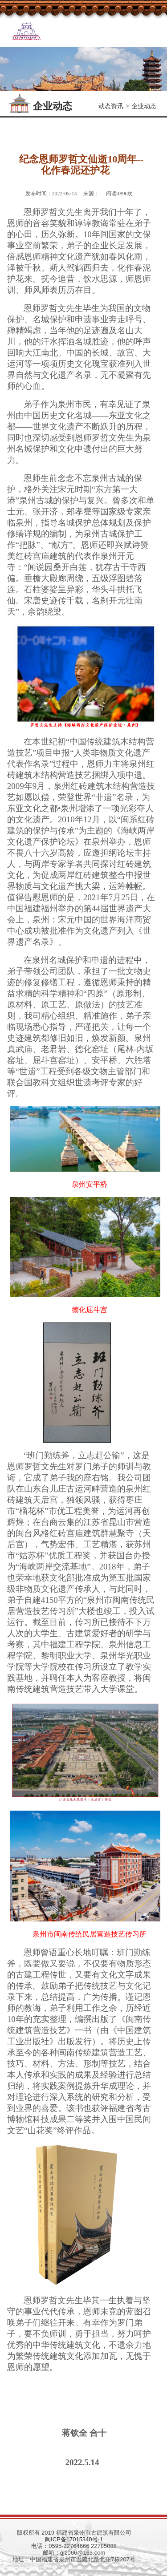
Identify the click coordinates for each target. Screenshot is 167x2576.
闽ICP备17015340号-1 (74, 2539)
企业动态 (143, 106)
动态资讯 (110, 106)
